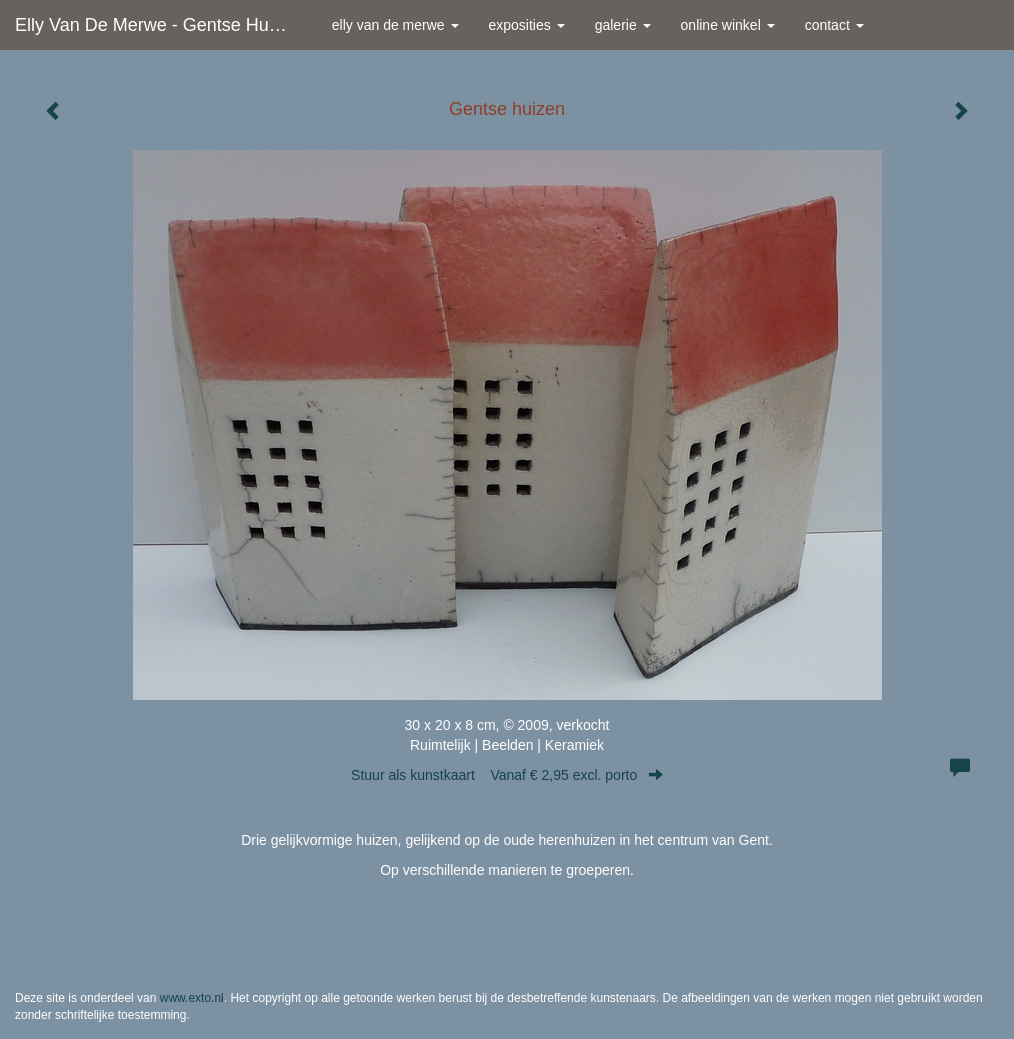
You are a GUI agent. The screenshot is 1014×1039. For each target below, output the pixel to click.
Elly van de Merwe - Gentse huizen (158, 25)
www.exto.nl (192, 998)
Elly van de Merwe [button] (395, 25)
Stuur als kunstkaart (507, 775)
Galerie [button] (623, 25)
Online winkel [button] (728, 25)
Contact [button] (834, 25)
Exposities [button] (527, 25)
